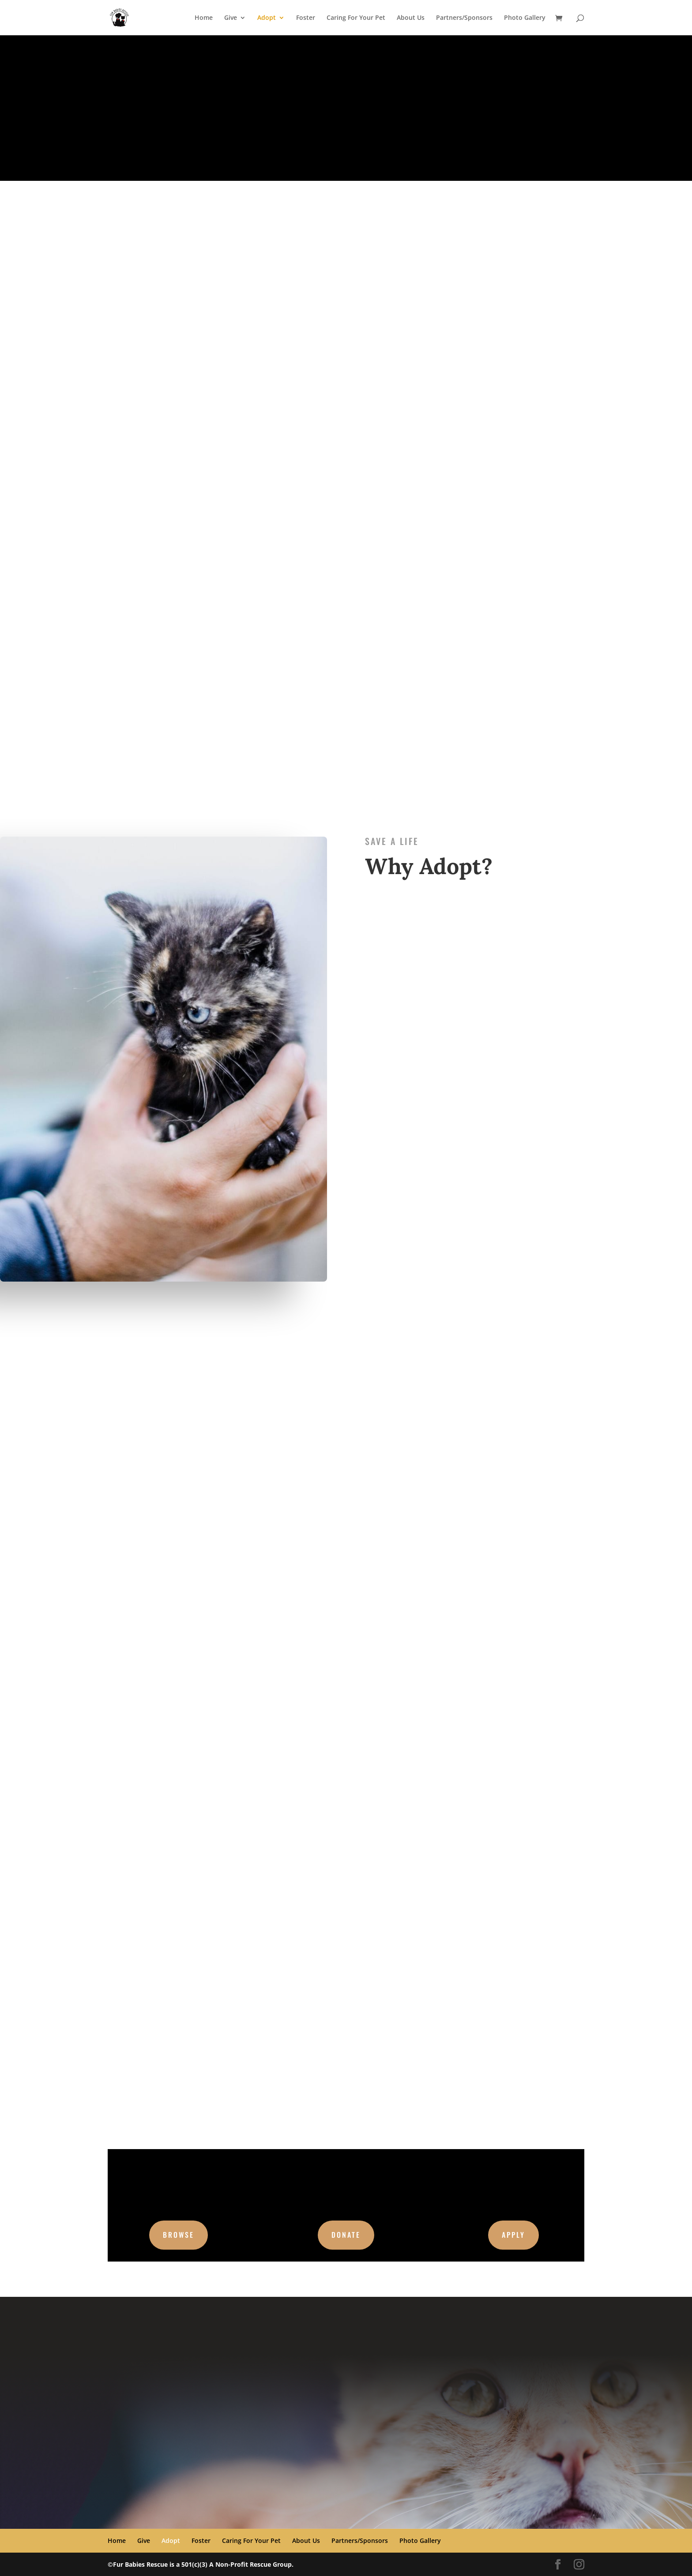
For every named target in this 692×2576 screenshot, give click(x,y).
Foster (305, 18)
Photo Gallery (524, 18)
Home (204, 18)
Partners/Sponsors (464, 18)
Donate (346, 2234)
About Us (411, 18)
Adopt (266, 18)
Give (230, 18)
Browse (178, 2234)
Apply (513, 2234)
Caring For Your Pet (356, 18)
